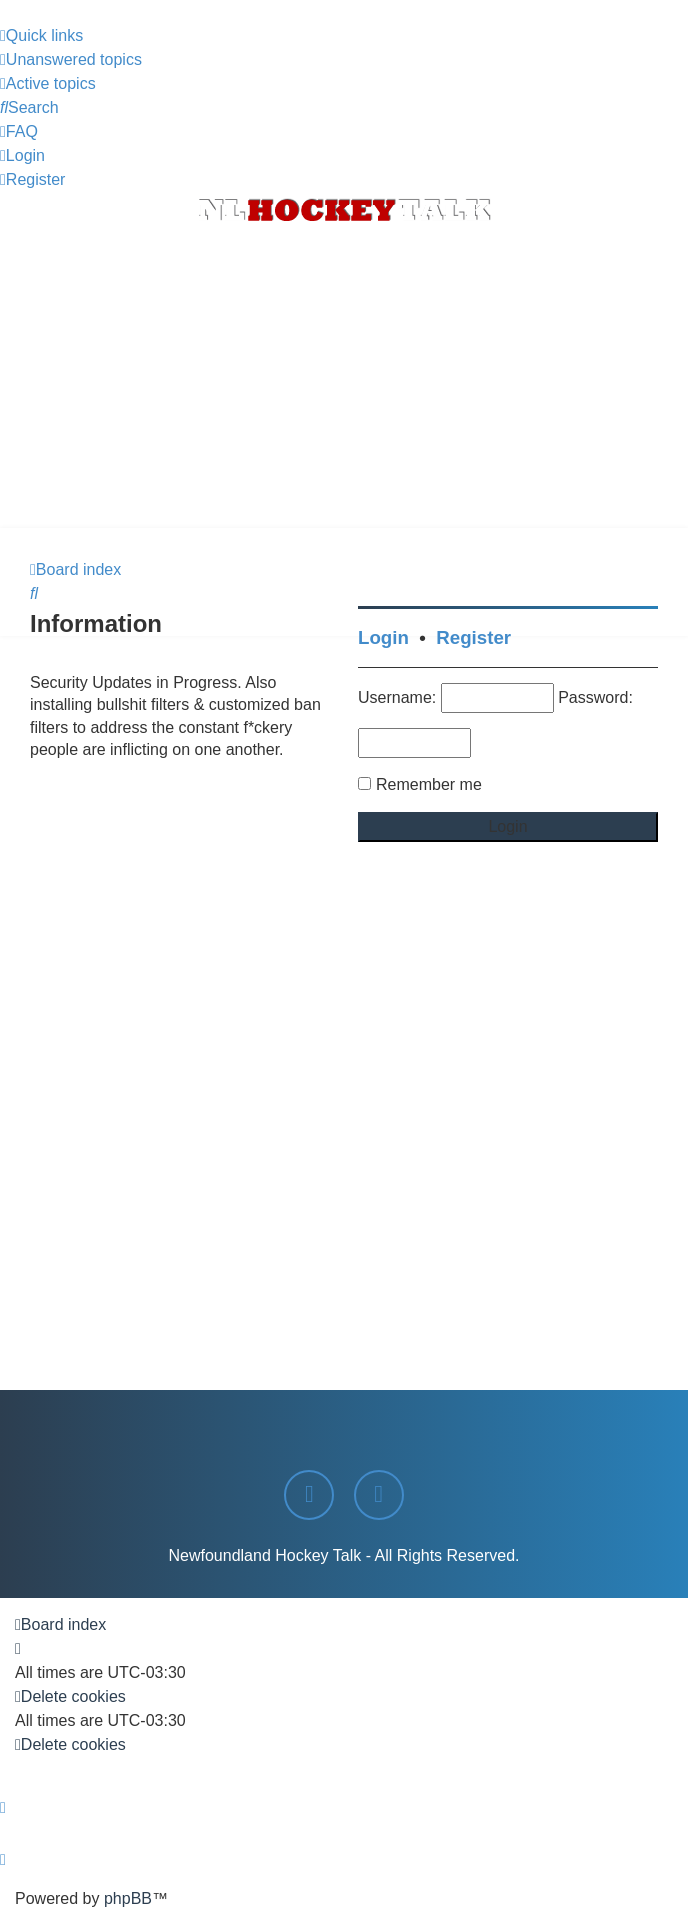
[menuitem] (71, 60)
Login (383, 637)
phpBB (128, 1898)
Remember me (429, 784)
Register (473, 637)
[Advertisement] (344, 378)
